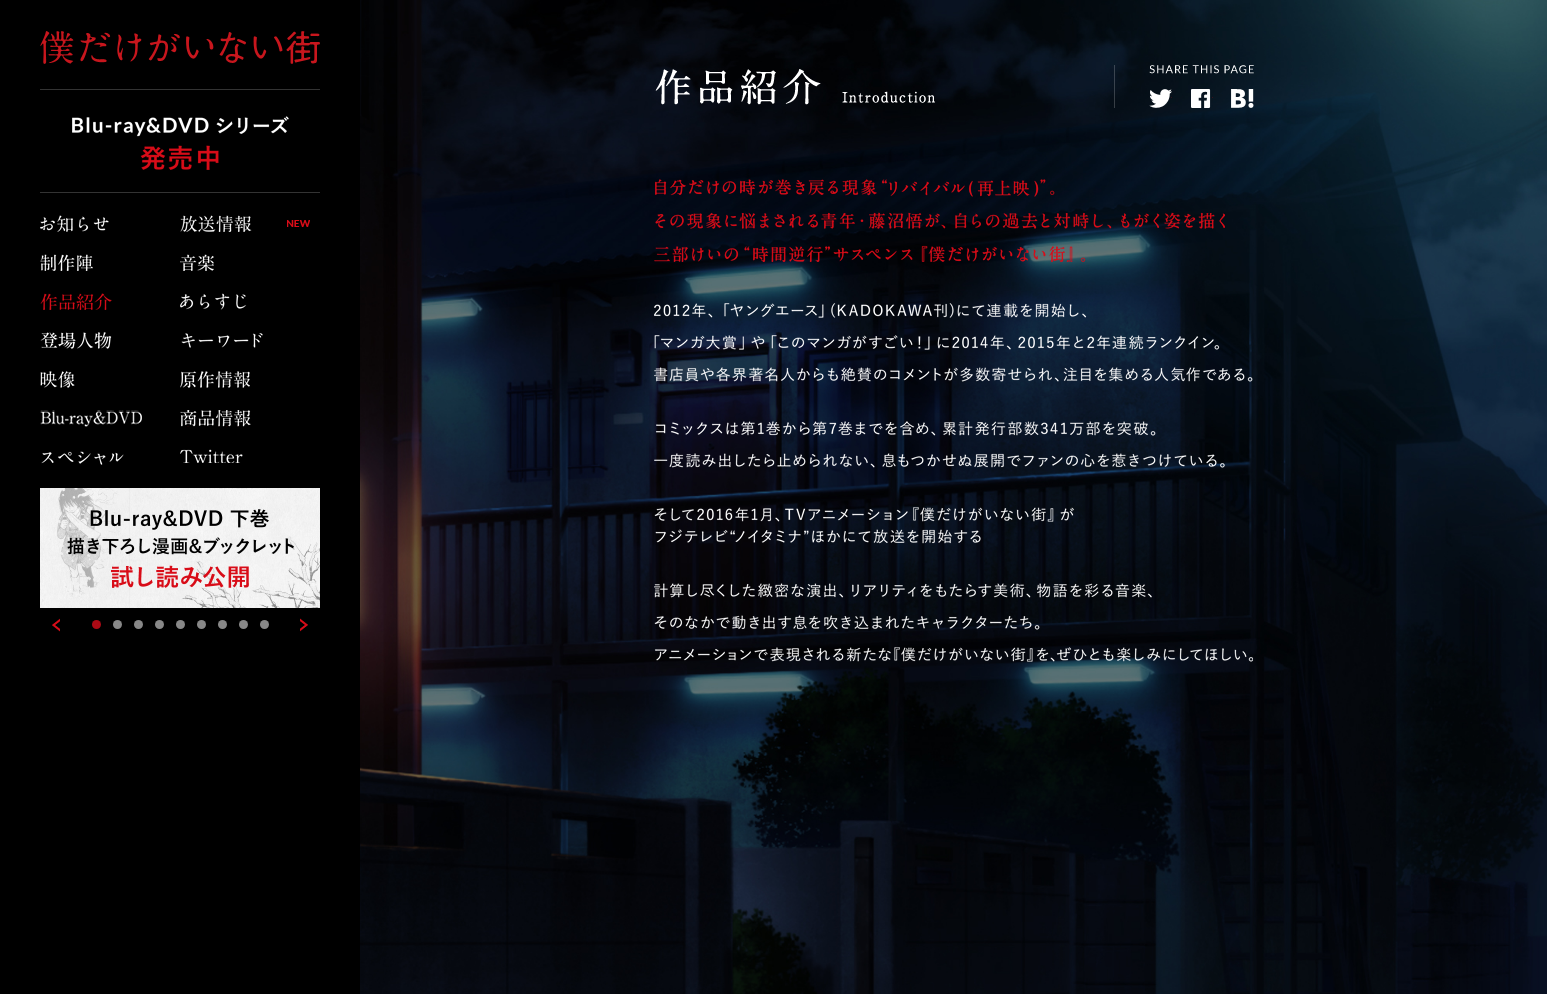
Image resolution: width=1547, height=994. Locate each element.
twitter (1160, 98)
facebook (1201, 98)
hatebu (1242, 98)
